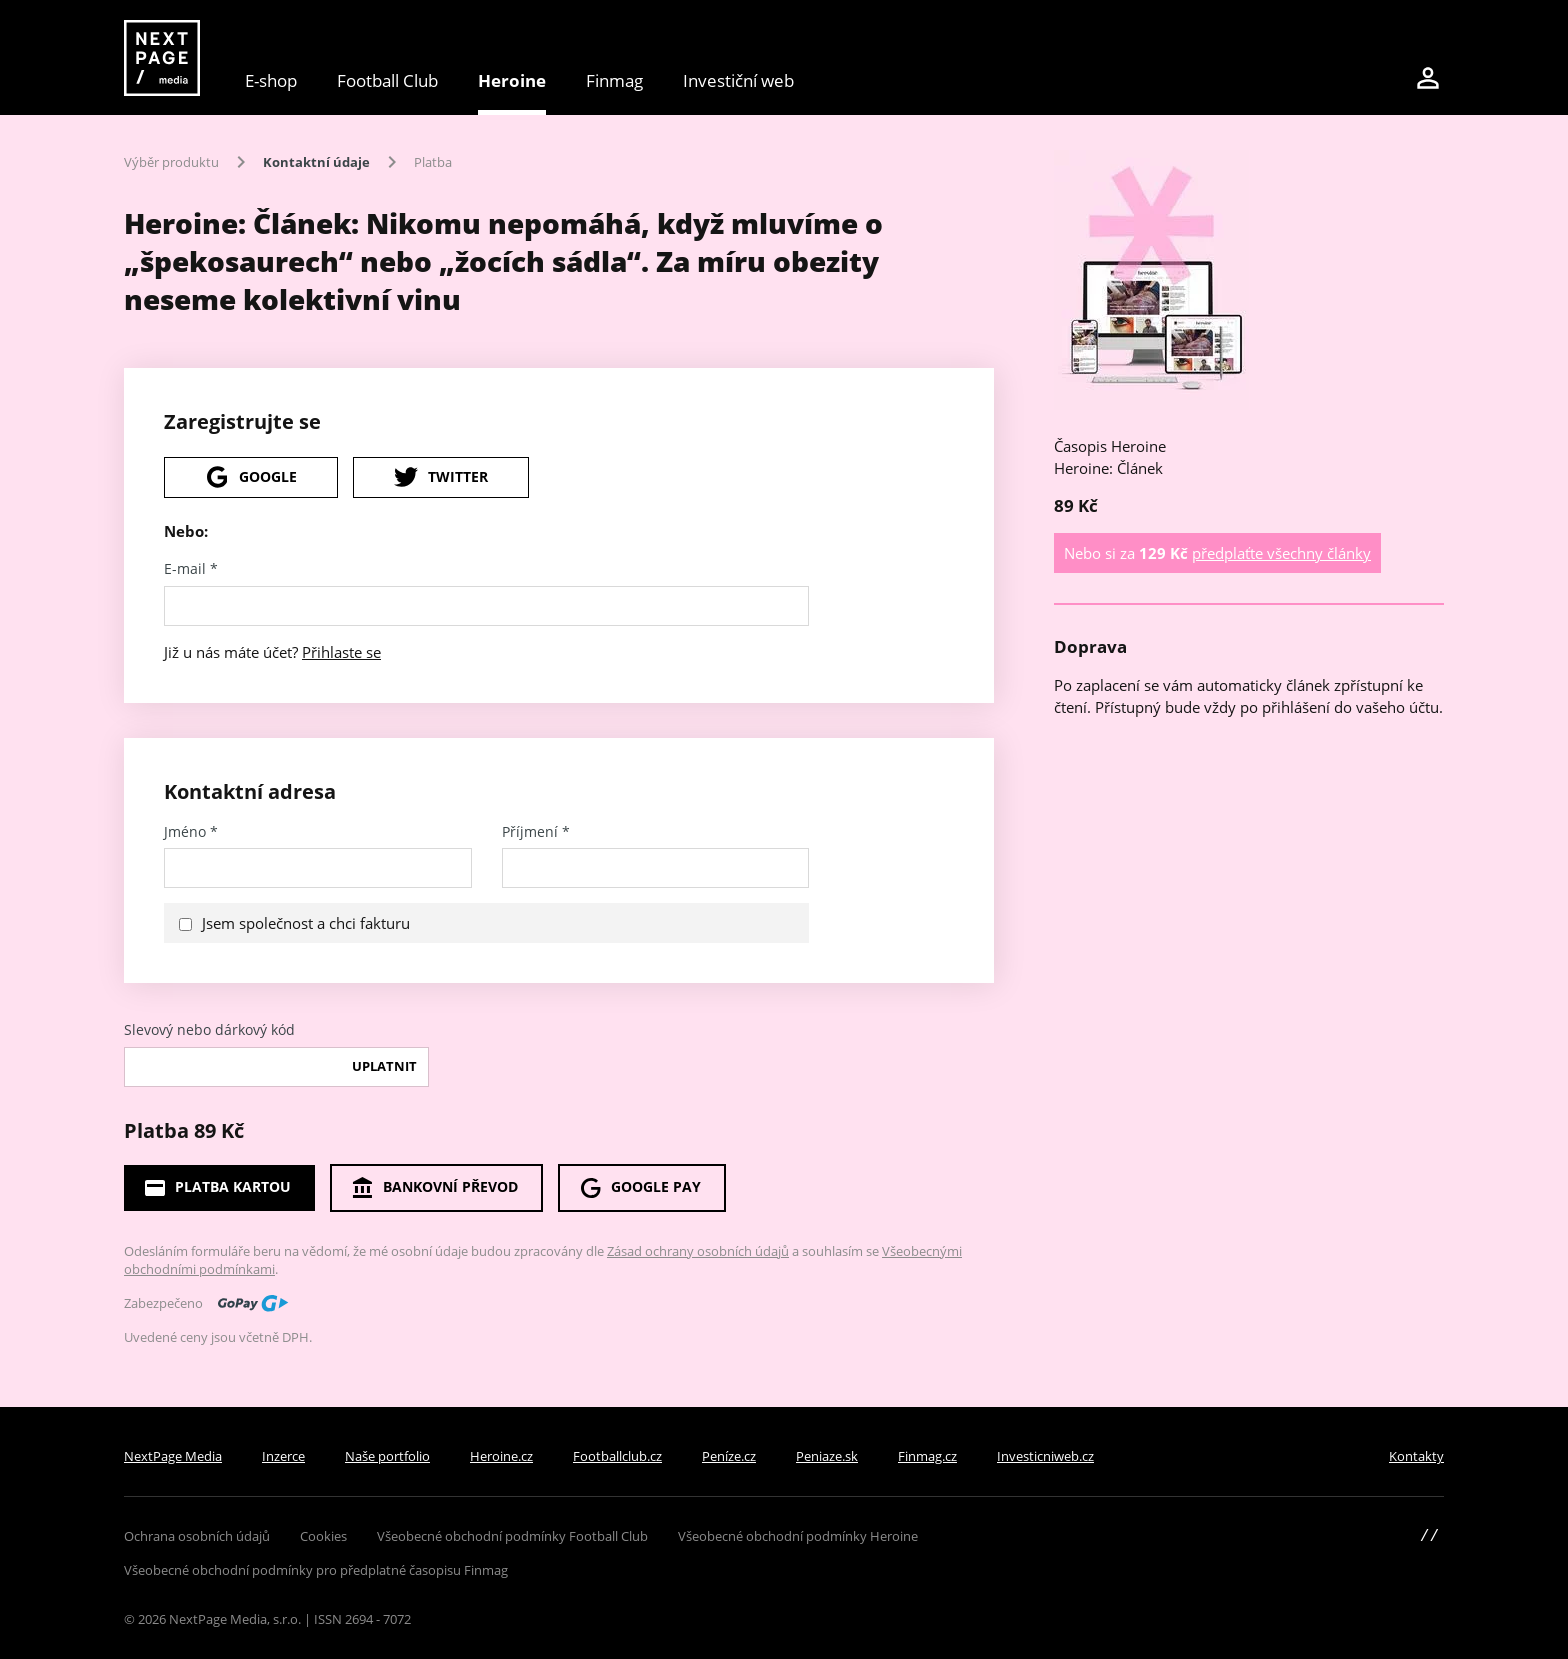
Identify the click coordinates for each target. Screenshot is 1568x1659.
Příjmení (536, 832)
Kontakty (1416, 1456)
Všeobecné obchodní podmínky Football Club (512, 1536)
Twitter (441, 477)
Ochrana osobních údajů (197, 1536)
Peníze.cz (729, 1456)
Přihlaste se (341, 652)
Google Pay (639, 1188)
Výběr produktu (171, 162)
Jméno (191, 832)
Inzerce (283, 1456)
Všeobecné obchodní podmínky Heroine (798, 1536)
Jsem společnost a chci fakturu (306, 923)
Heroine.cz (501, 1456)
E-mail (191, 569)
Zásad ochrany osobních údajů (698, 1251)
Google (251, 477)
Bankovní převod (434, 1188)
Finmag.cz (927, 1456)
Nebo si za (1217, 553)
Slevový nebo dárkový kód (209, 1030)
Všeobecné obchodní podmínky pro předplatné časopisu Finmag (316, 1570)
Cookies (323, 1536)
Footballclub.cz (617, 1456)
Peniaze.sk (827, 1456)
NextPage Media (173, 1456)
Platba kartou (217, 1188)
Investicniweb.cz (1045, 1456)
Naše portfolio (387, 1456)
